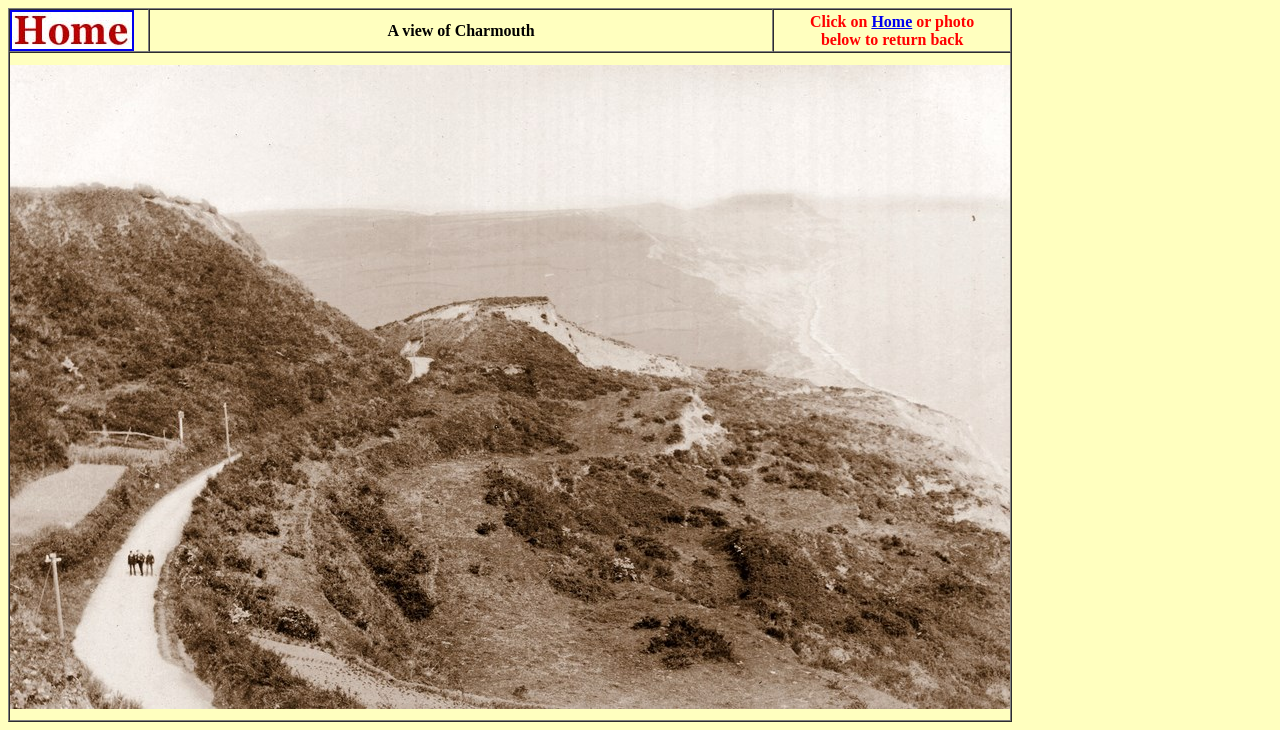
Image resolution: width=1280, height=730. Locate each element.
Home (891, 21)
